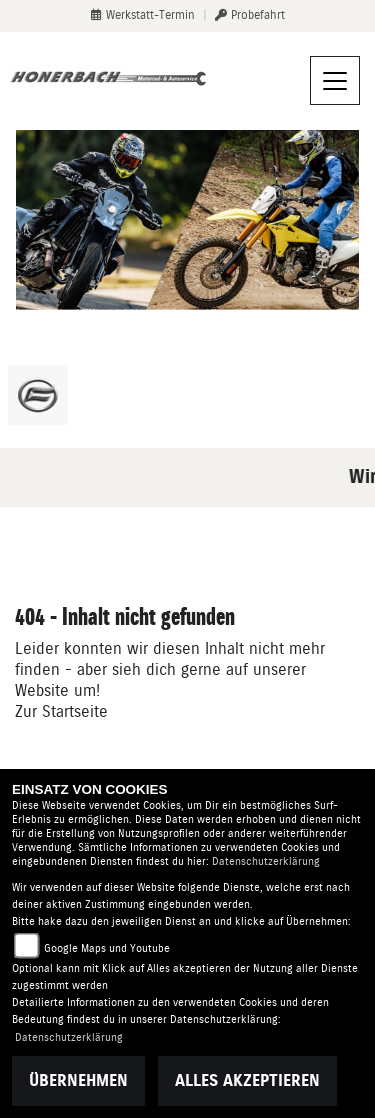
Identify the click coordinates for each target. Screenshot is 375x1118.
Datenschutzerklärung (266, 861)
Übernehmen (78, 1080)
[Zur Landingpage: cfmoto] (38, 395)
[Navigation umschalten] (335, 81)
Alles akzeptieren (247, 1080)
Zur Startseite (61, 711)
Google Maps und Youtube (107, 948)
